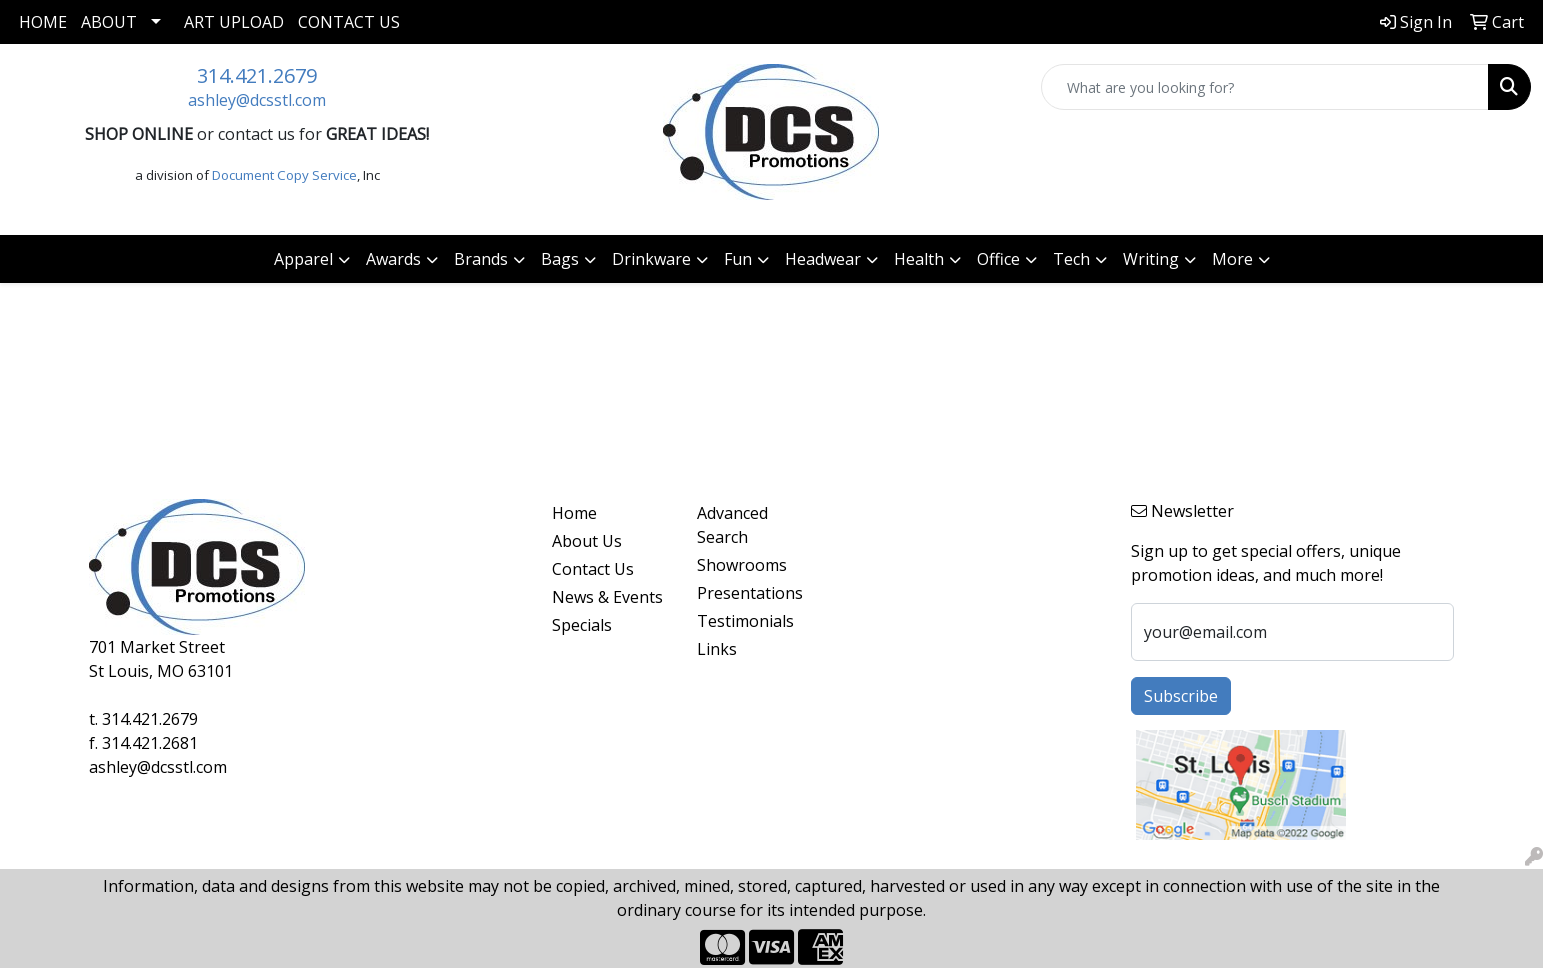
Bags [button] (560, 259)
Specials (582, 625)
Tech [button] (1071, 259)
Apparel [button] (303, 259)
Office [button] (998, 259)
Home (43, 22)
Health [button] (919, 259)
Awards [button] (393, 259)
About (109, 22)
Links (717, 649)
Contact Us (349, 22)
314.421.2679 (257, 75)
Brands (481, 259)
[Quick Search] (1265, 87)
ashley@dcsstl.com (257, 100)
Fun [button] (738, 259)
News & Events (607, 597)
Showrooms (742, 565)
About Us (587, 541)
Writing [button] (1151, 259)
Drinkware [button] (651, 259)
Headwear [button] (823, 259)
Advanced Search (732, 525)
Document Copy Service (284, 175)
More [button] (1232, 259)
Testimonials (745, 621)
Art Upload (234, 22)
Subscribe (1181, 696)
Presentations (750, 593)
